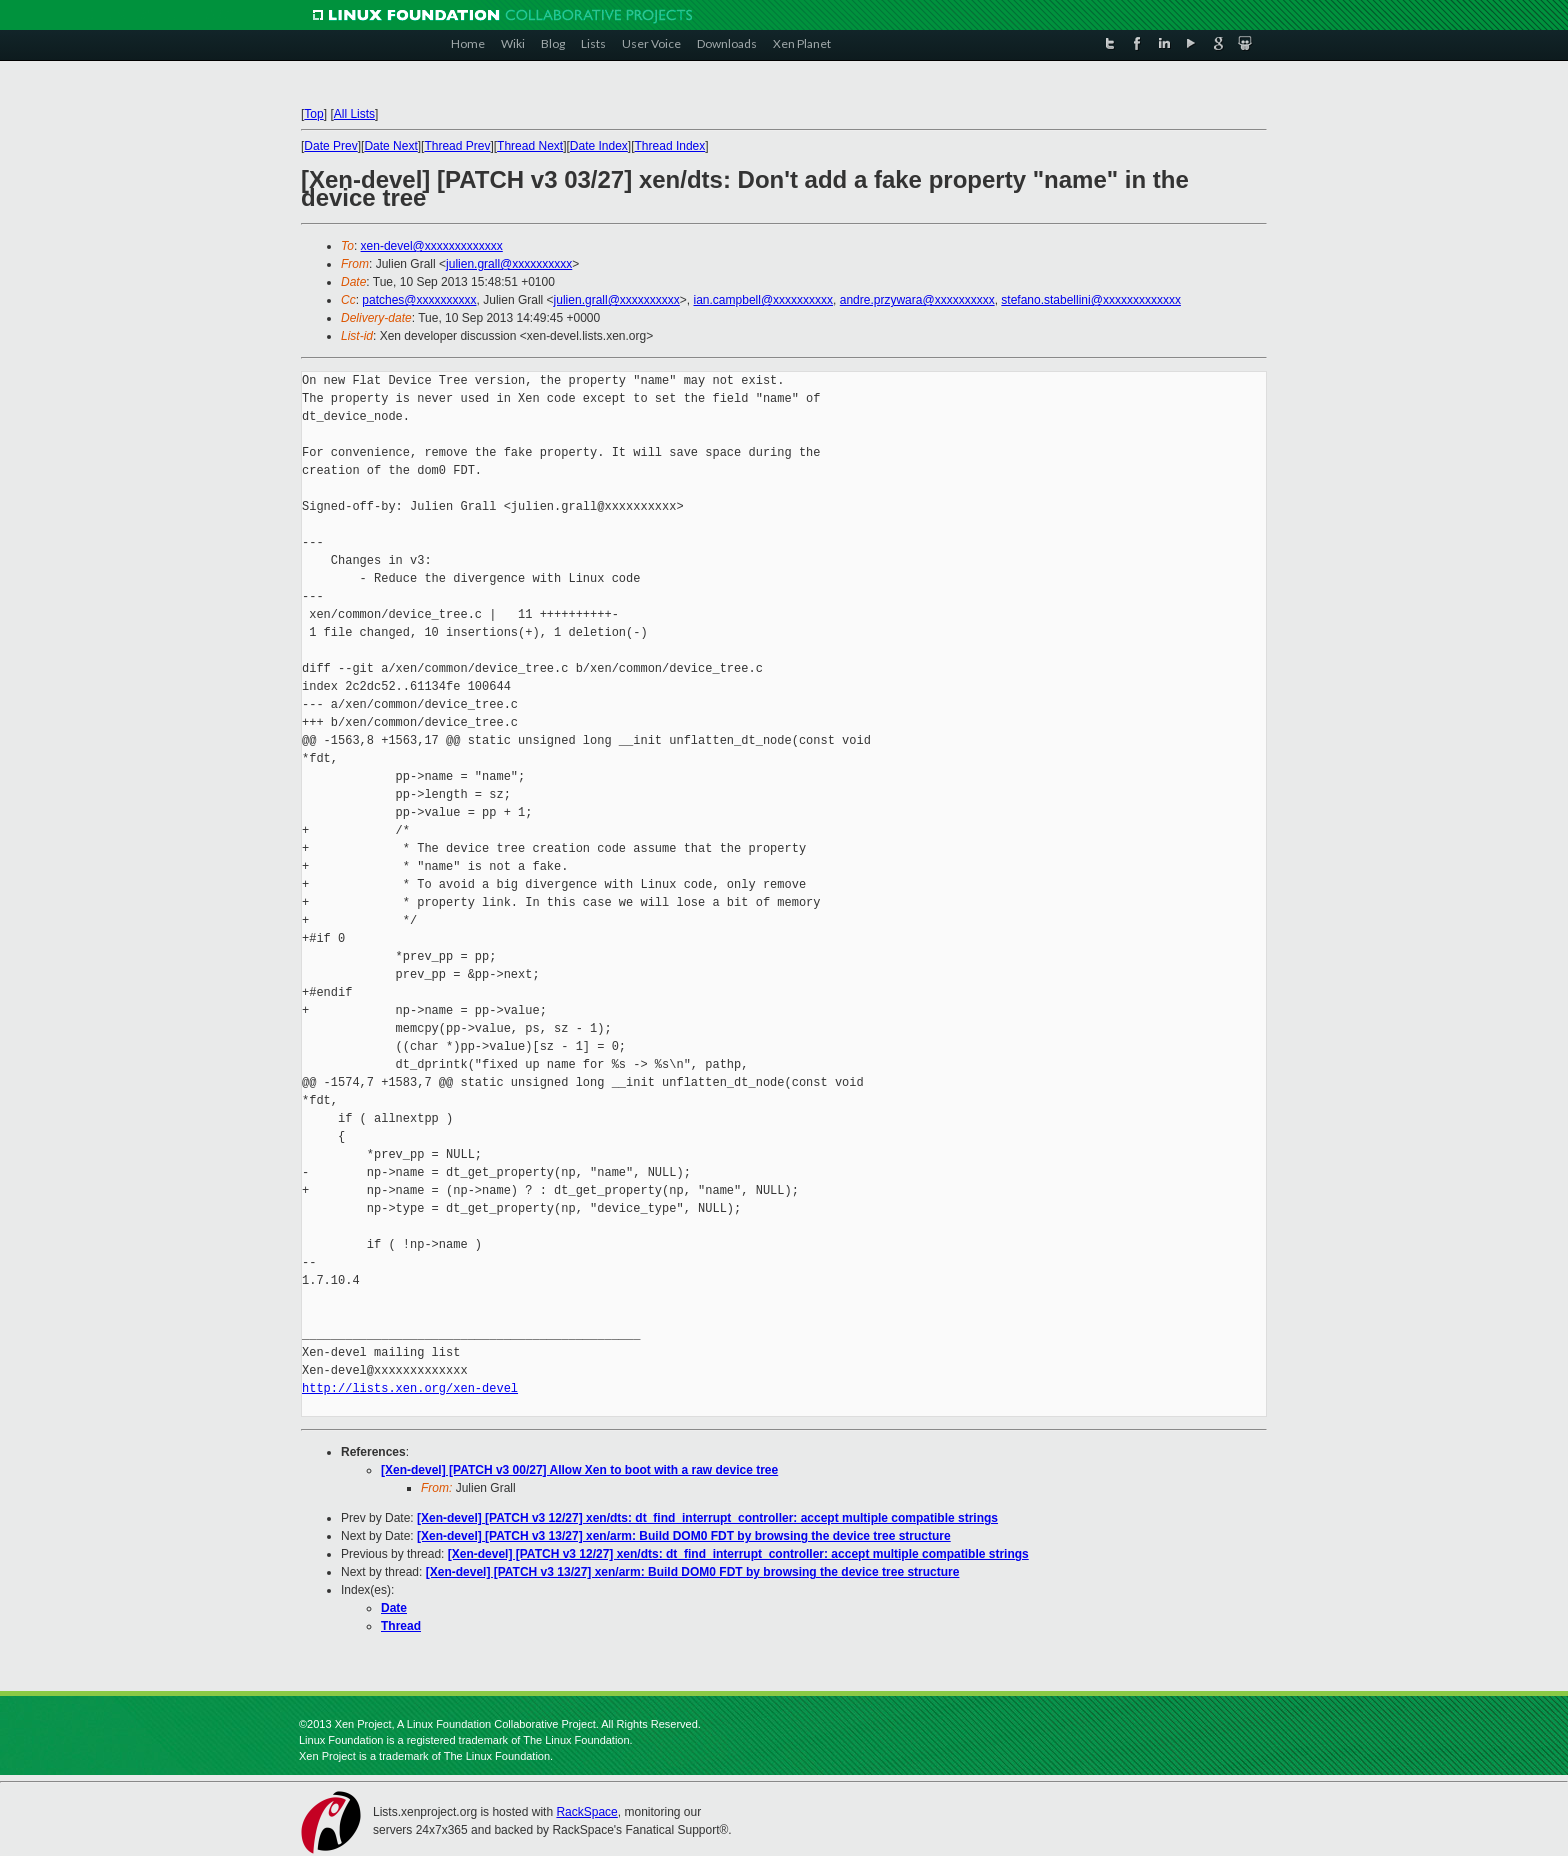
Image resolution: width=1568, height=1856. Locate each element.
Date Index (599, 146)
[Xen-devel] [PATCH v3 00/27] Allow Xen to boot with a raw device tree (579, 1470)
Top (313, 114)
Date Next (390, 146)
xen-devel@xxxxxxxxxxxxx (432, 246)
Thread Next (530, 146)
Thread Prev (457, 146)
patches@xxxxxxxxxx (419, 300)
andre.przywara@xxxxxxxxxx (917, 300)
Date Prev (330, 146)
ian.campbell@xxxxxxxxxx (764, 300)
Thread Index (670, 146)
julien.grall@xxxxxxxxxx (509, 264)
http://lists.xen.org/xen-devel (410, 1388)
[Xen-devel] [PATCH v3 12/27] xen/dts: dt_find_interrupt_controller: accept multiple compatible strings (707, 1518)
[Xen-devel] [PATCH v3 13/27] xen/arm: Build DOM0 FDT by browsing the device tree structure (684, 1536)
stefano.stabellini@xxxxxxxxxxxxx (1091, 300)
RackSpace (586, 1812)
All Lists (354, 114)
